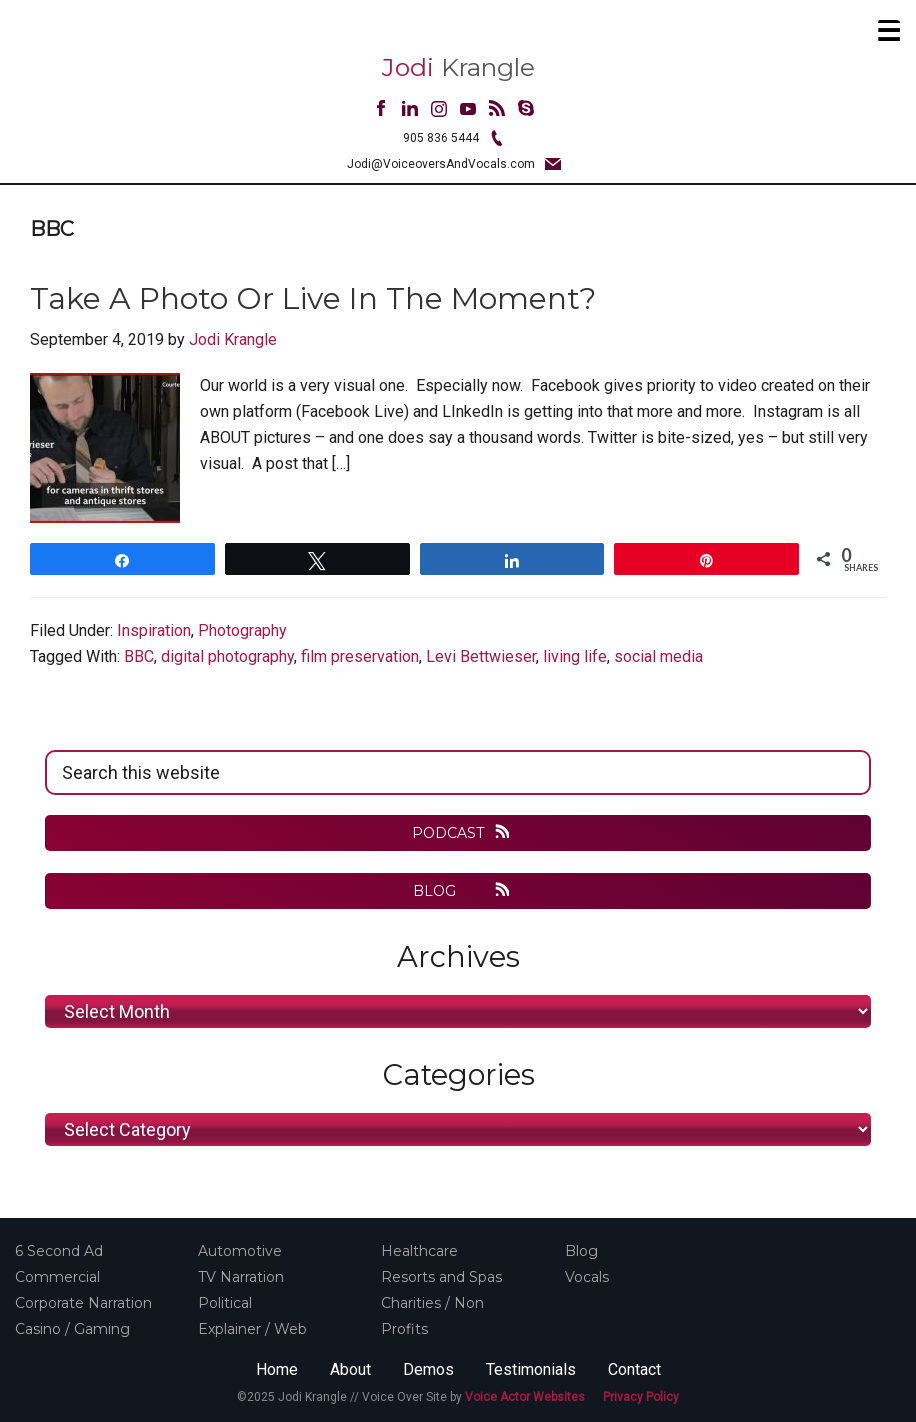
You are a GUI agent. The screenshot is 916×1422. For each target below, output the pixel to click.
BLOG (448, 891)
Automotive (240, 1251)
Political (225, 1303)
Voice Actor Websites (525, 1397)
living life (575, 656)
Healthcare (419, 1251)
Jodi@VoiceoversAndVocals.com (441, 164)
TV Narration (241, 1277)
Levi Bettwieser (481, 656)
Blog (581, 1251)
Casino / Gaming (72, 1329)
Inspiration (154, 630)
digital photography (227, 656)
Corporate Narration (83, 1303)
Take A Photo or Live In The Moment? (313, 298)
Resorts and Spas (441, 1277)
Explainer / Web (252, 1329)
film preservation (360, 656)
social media (658, 656)
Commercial (57, 1277)
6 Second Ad (59, 1251)
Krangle (458, 67)
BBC (139, 656)
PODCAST (448, 833)
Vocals (587, 1277)
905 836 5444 (441, 138)
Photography (242, 630)
